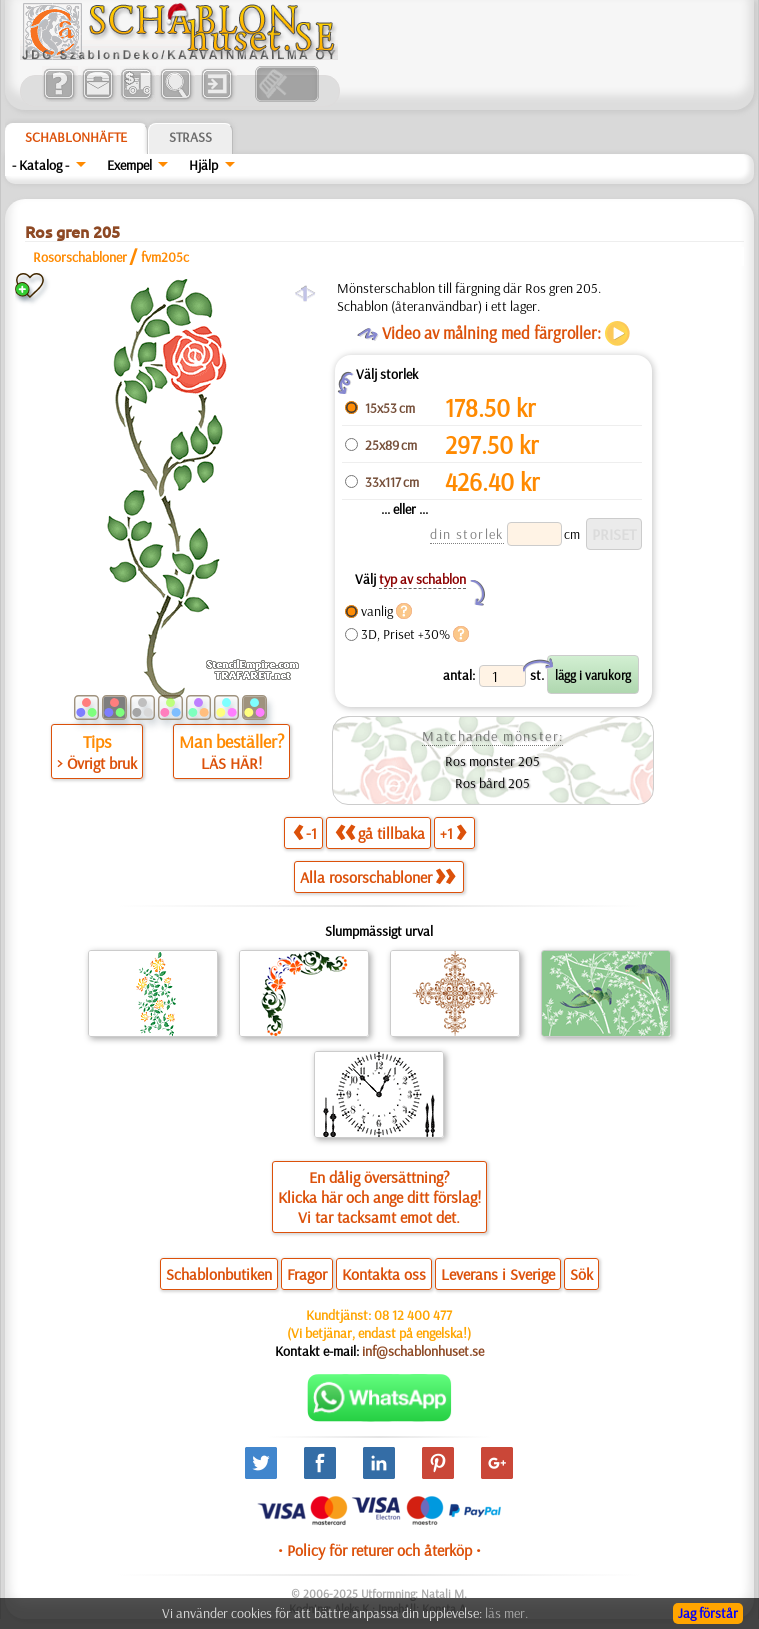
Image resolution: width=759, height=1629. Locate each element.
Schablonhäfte (76, 137)
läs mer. (506, 1613)
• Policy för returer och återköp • (379, 1550)
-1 (305, 832)
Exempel (129, 165)
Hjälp (203, 165)
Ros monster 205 (492, 761)
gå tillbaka (380, 832)
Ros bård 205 (492, 783)
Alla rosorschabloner (377, 877)
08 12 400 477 (413, 1315)
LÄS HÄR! (231, 763)
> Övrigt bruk (97, 763)
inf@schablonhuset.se (423, 1351)
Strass (190, 137)
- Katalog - (40, 165)
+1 (453, 832)
